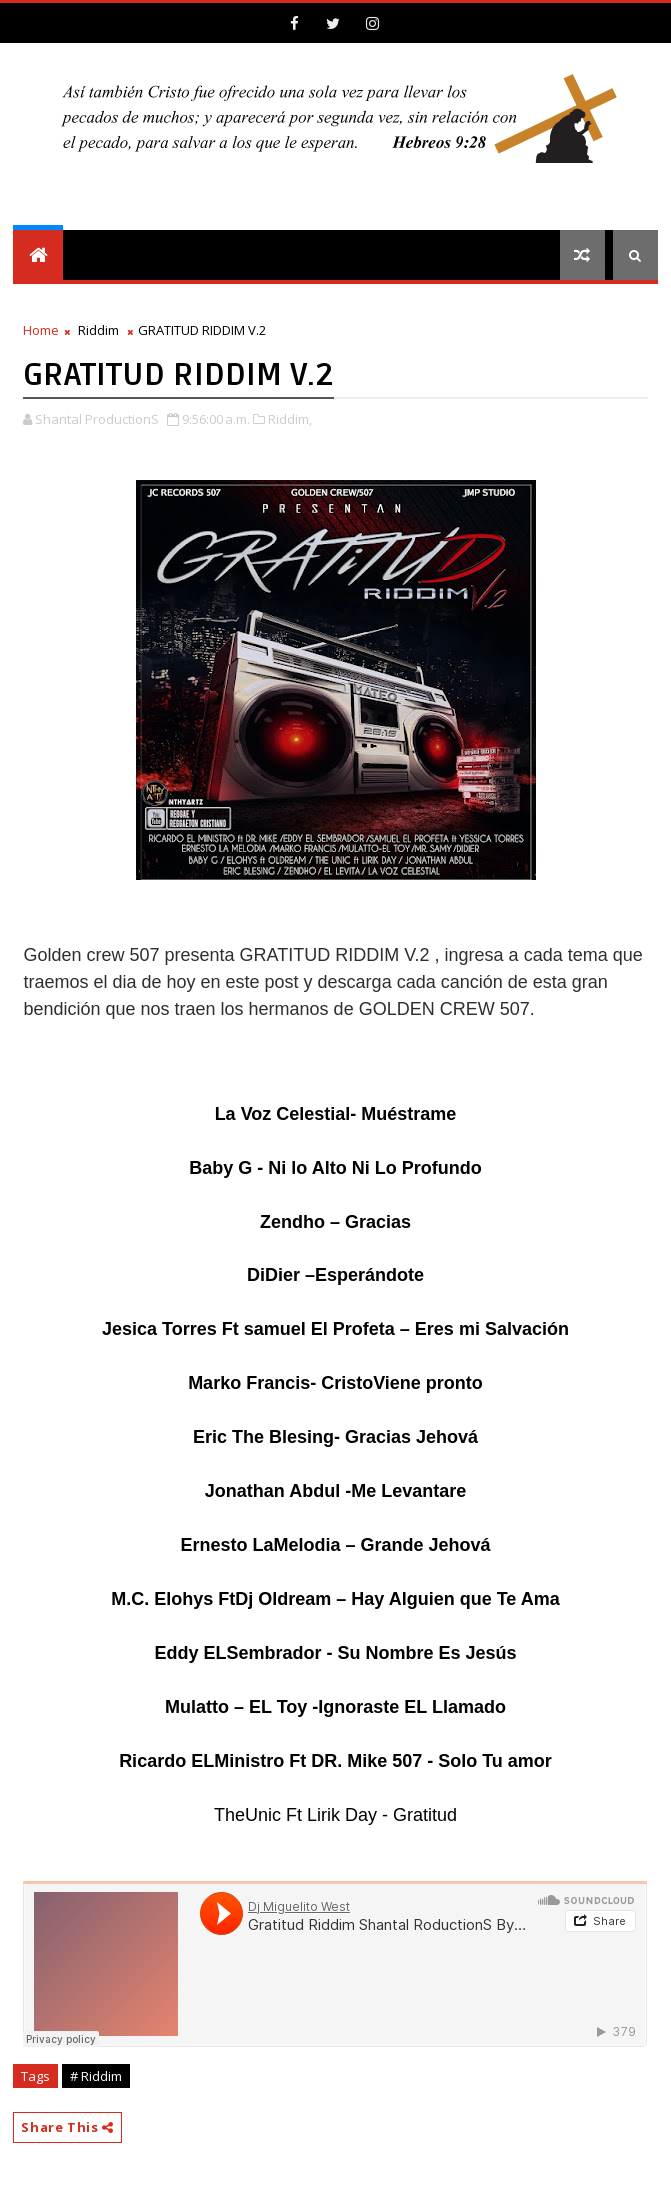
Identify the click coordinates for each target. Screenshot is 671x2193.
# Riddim (96, 2076)
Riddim (98, 330)
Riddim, (290, 419)
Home (41, 330)
